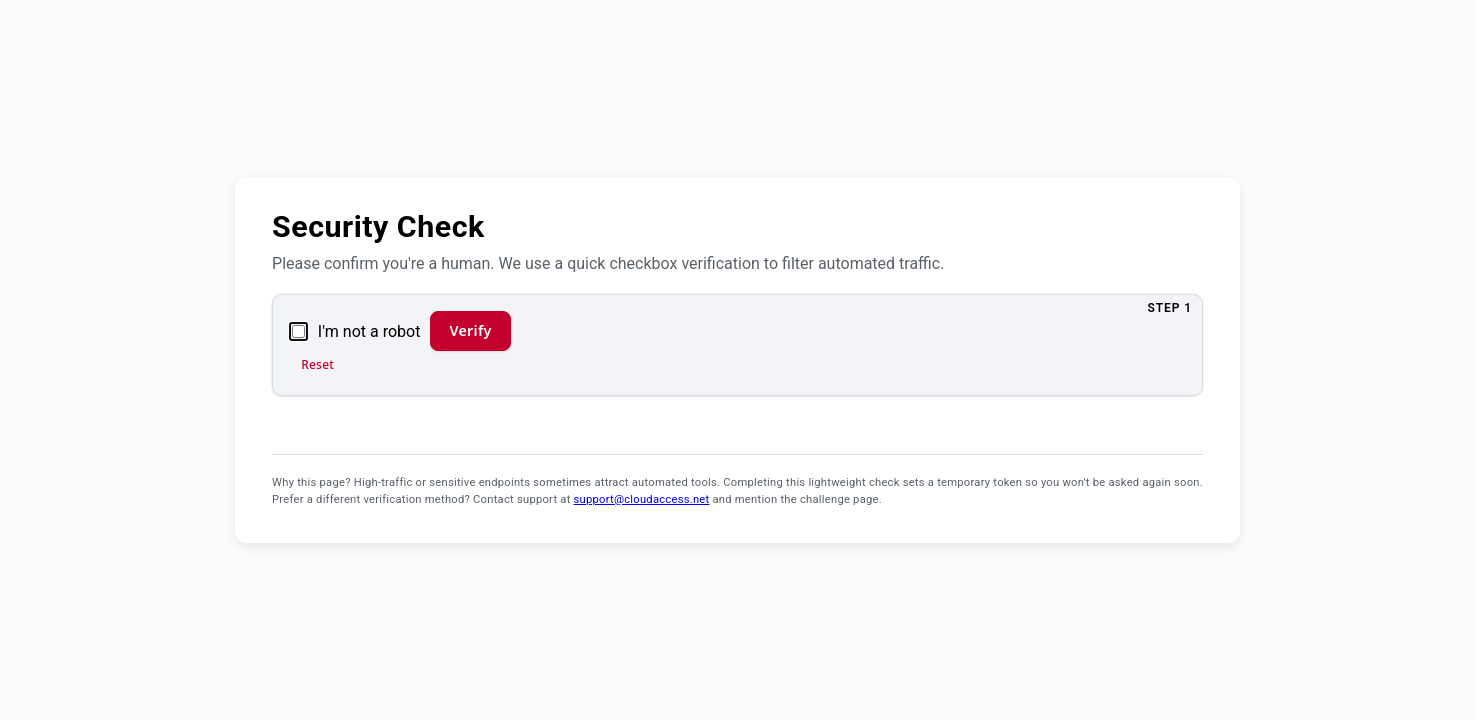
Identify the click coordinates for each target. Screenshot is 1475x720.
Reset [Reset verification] (317, 364)
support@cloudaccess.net (642, 499)
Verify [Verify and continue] (470, 330)
